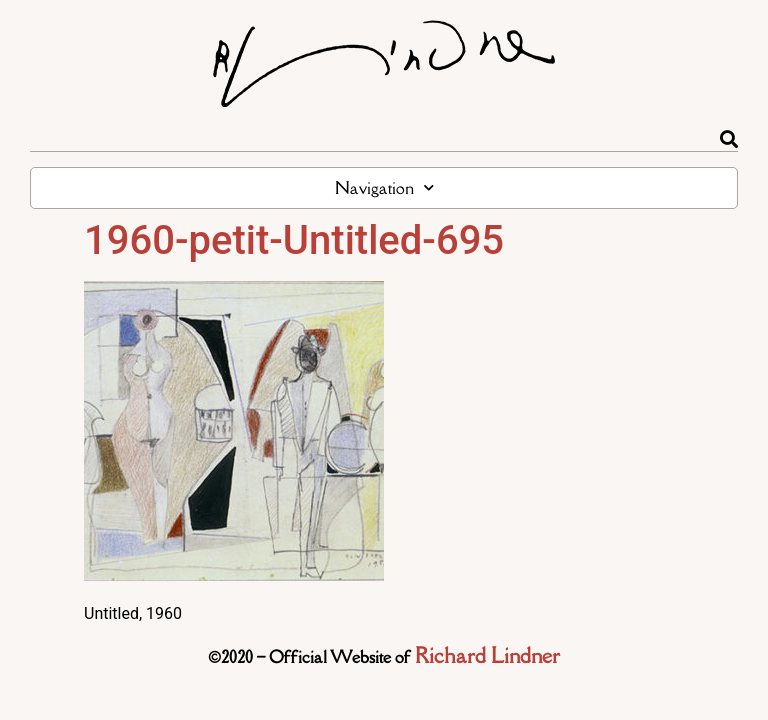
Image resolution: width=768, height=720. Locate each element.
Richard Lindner (487, 655)
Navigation (384, 187)
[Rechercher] (729, 139)
